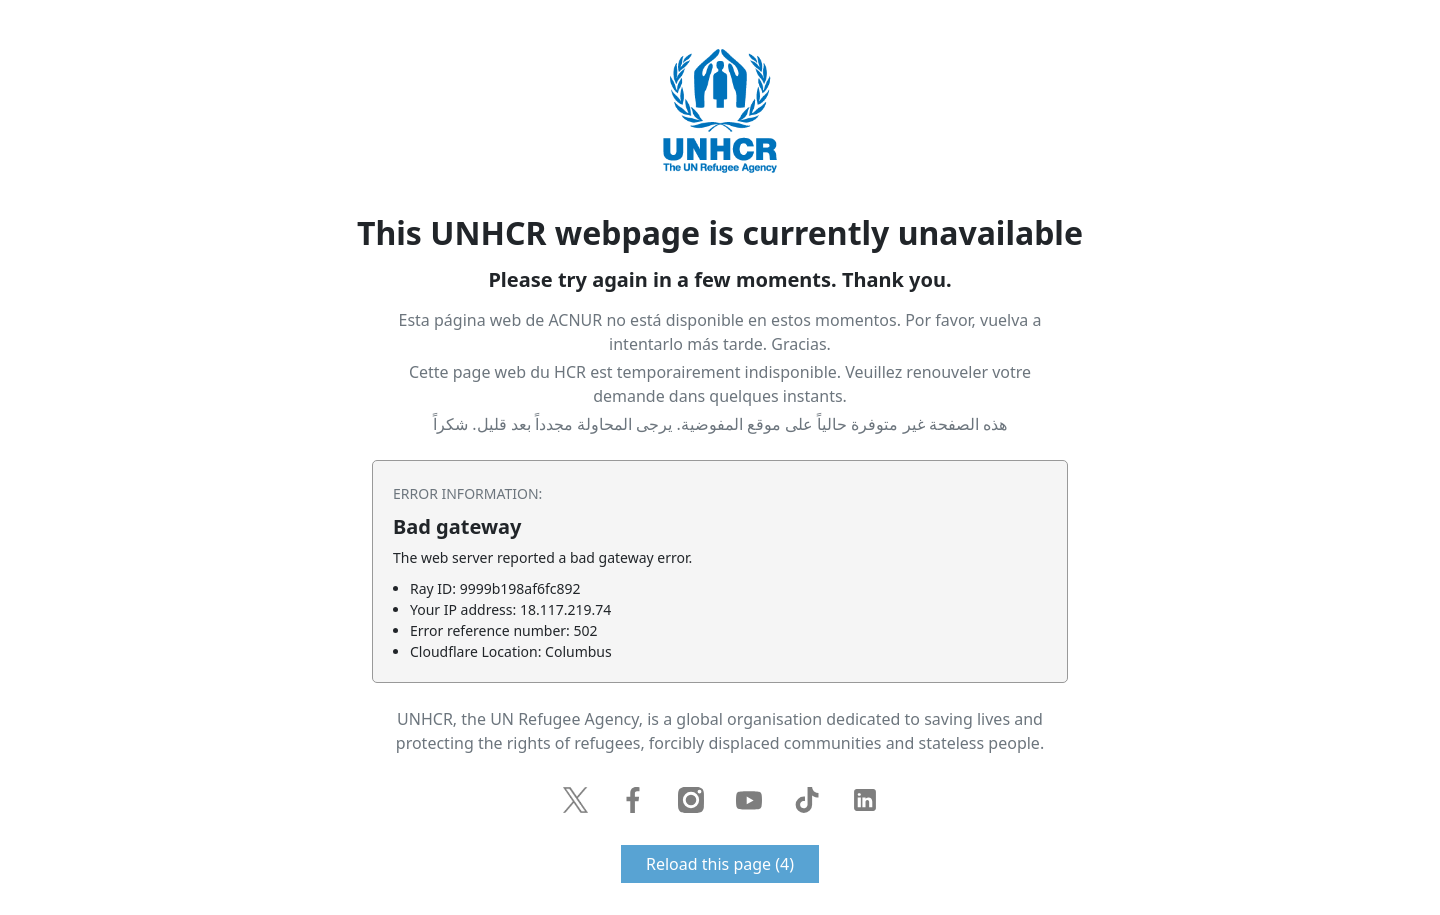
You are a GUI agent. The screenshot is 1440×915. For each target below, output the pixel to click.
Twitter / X (575, 800)
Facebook (633, 800)
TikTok (807, 800)
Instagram (691, 800)
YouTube (749, 800)
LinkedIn (865, 800)
